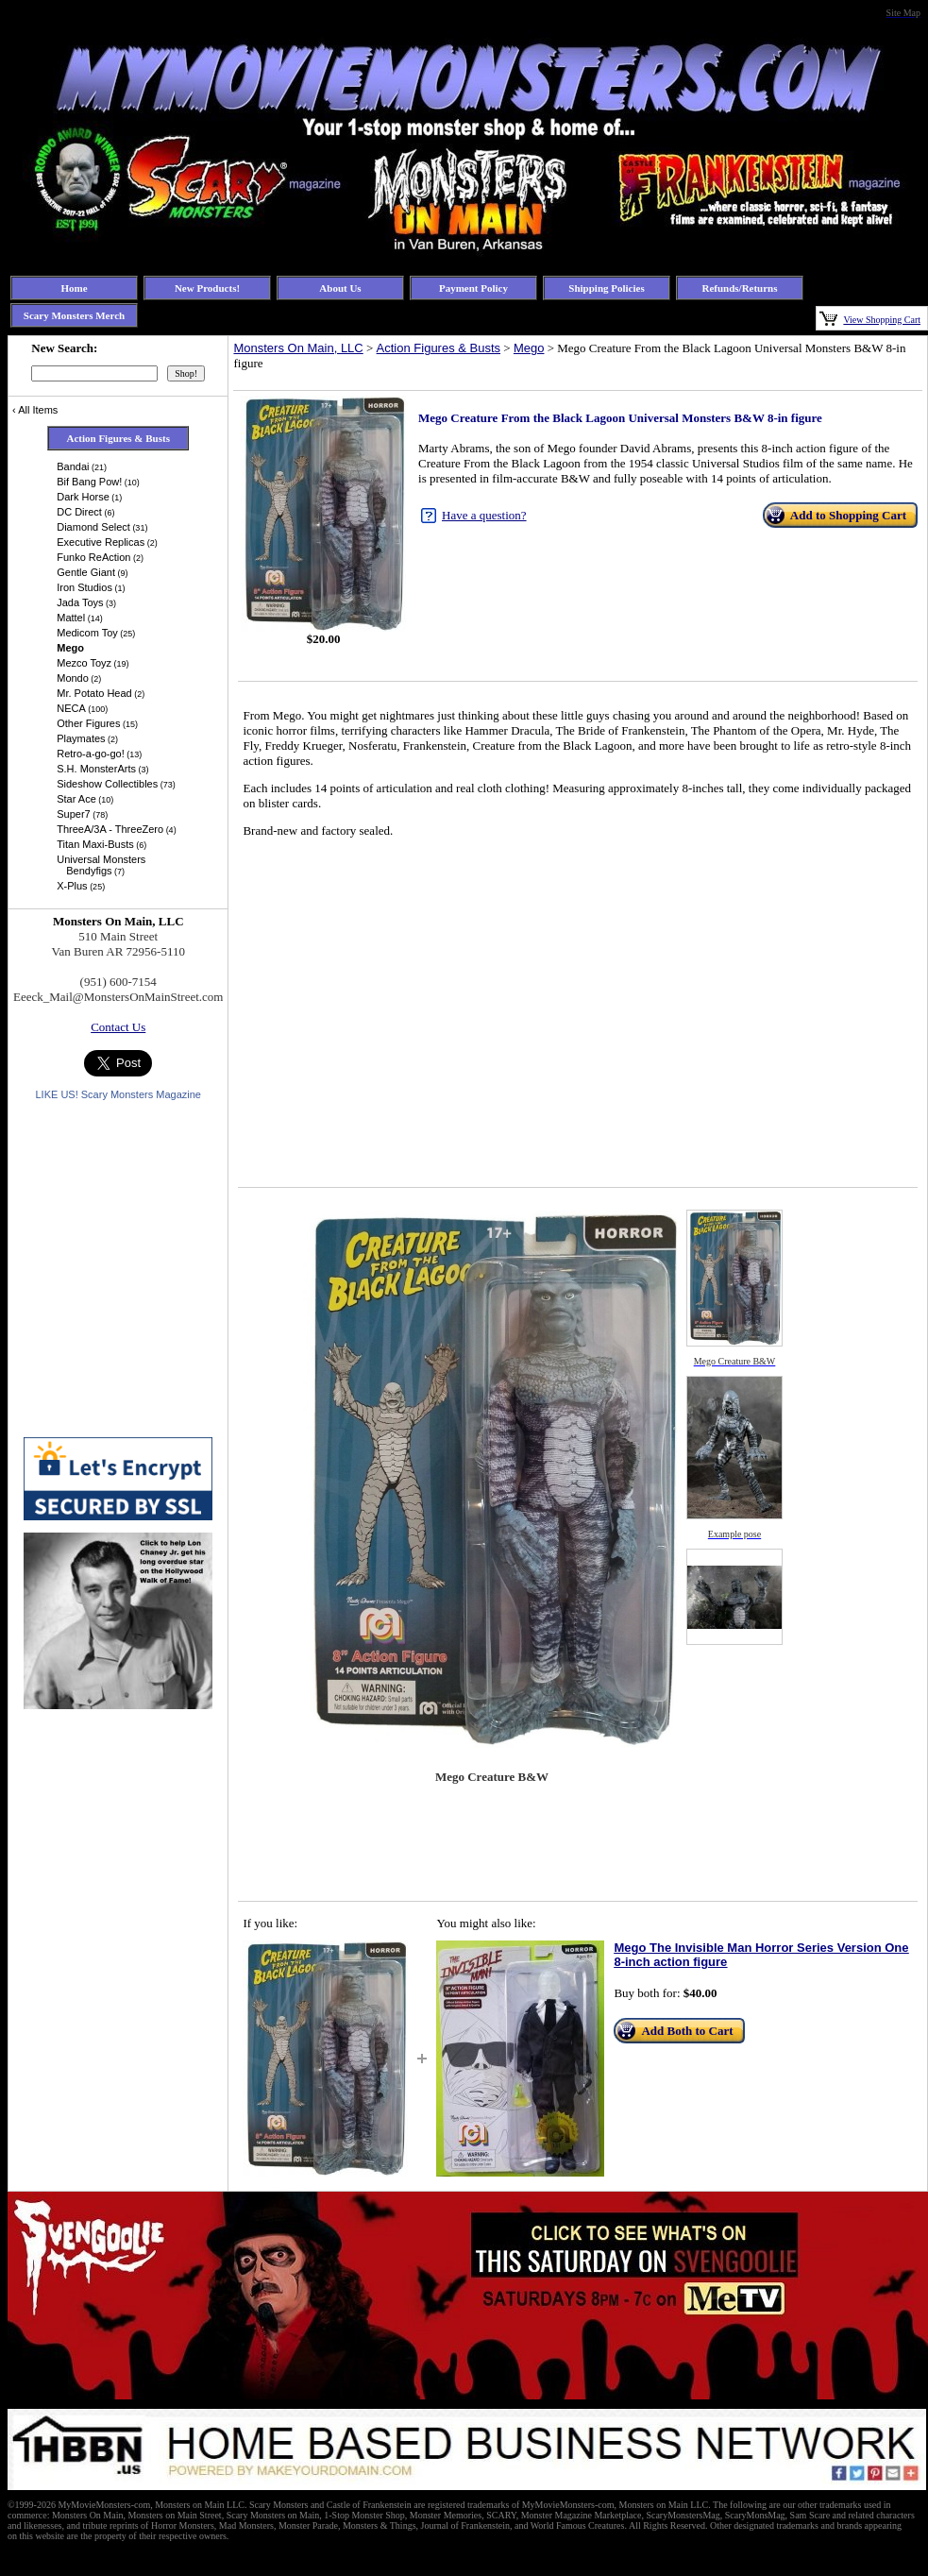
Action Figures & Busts (439, 348)
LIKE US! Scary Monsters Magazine (117, 1094)
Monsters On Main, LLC (298, 348)
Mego (529, 348)
